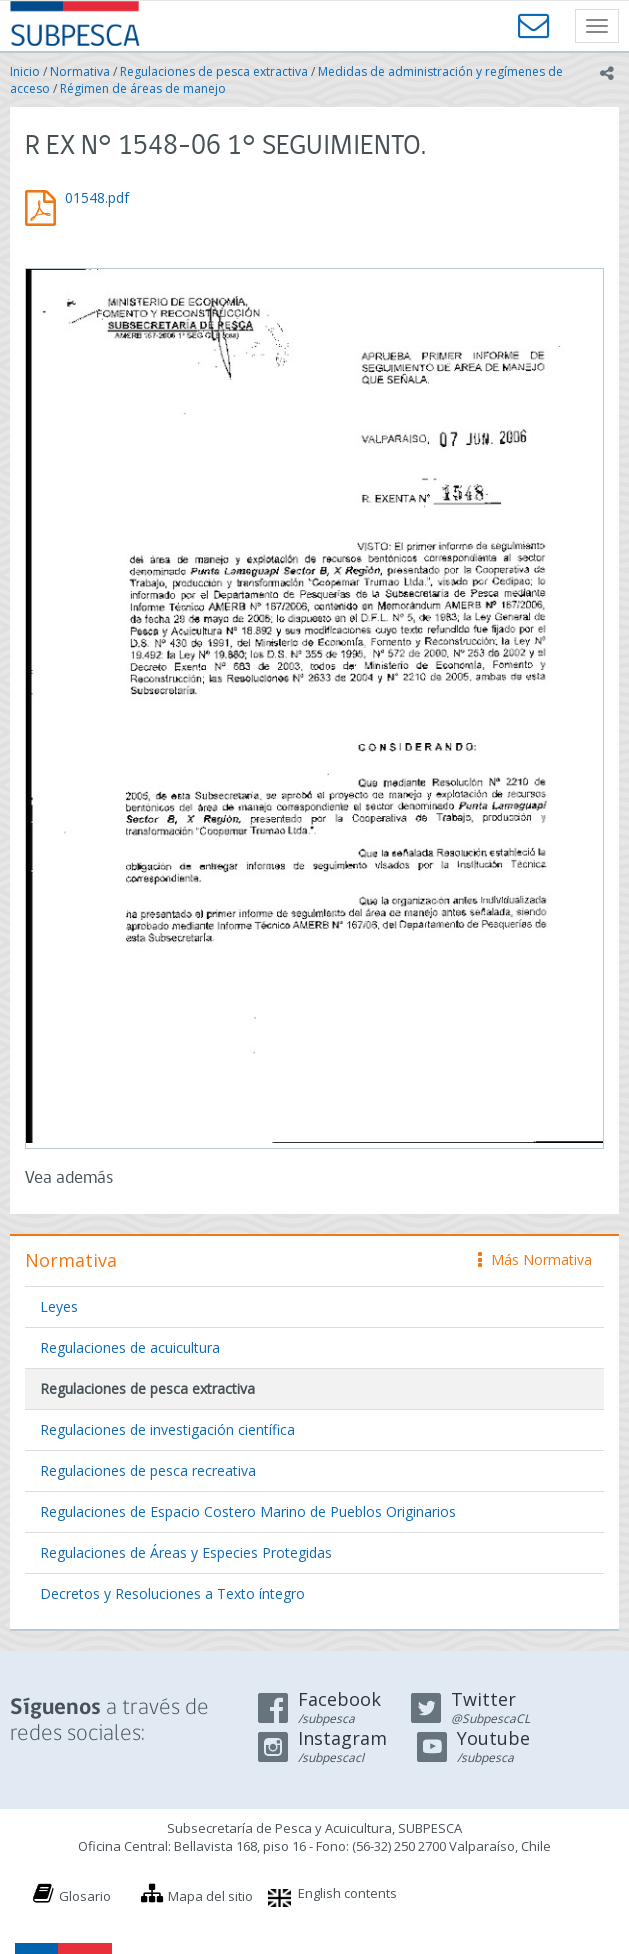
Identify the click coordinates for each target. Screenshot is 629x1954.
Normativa (80, 71)
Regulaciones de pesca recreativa (148, 1470)
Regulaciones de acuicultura (130, 1347)
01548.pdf (97, 197)
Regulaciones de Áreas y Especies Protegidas (186, 1552)
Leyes (59, 1306)
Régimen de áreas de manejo (143, 88)
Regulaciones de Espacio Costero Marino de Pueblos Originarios (248, 1511)
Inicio (25, 71)
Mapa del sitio (210, 1896)
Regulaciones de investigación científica (167, 1429)
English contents (347, 1893)
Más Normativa (535, 1259)
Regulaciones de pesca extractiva (214, 71)
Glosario (85, 1896)
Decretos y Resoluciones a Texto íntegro (172, 1593)
